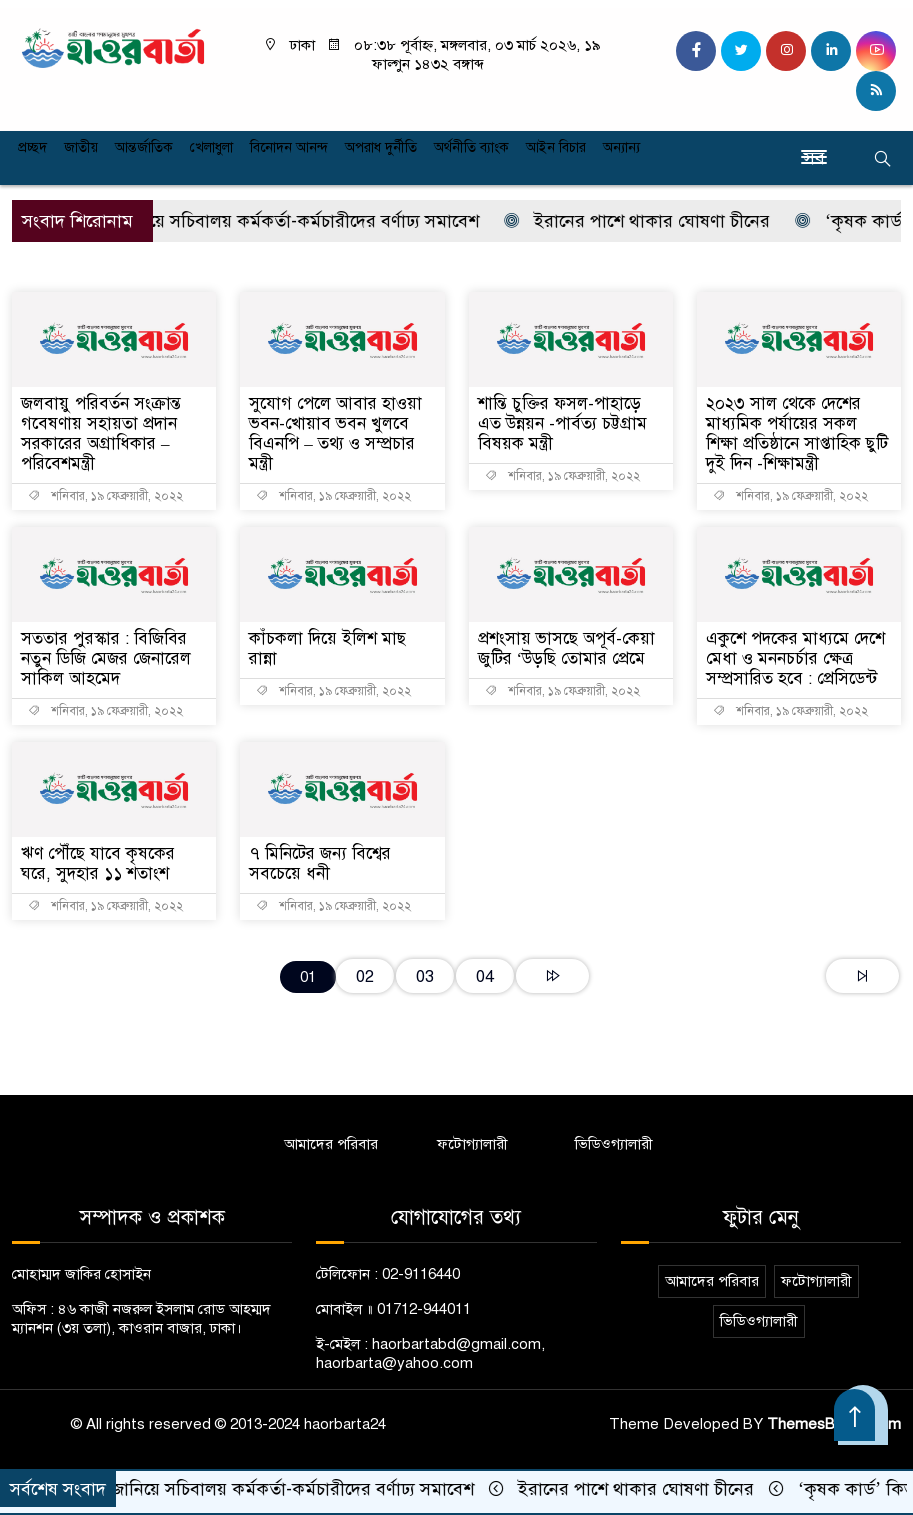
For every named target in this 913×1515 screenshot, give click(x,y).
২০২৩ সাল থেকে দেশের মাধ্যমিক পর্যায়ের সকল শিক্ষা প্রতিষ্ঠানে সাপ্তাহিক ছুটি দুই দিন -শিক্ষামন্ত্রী (797, 433)
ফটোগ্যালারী (472, 1144)
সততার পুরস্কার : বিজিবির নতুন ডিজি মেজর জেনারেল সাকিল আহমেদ (106, 658)
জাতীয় (81, 147)
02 (365, 976)
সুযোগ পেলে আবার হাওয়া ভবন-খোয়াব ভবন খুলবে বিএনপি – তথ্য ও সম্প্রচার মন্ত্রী (335, 433)
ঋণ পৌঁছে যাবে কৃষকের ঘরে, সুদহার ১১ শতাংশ (98, 863)
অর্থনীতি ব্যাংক (471, 147)
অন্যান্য (621, 147)
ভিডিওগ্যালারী (614, 1144)
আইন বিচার (556, 147)
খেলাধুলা (211, 147)
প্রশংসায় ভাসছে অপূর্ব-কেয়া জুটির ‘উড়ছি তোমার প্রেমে (566, 648)
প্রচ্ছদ (32, 147)
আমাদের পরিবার (331, 1144)
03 (425, 976)
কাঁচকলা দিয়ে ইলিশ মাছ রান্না (327, 648)
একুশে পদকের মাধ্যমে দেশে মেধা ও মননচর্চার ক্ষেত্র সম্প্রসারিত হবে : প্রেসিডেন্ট (795, 658)
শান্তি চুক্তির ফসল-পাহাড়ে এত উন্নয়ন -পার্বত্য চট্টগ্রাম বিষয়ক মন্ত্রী (562, 423)
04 (485, 976)
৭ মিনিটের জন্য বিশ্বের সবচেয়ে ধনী (320, 863)
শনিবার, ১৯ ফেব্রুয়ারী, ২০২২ (105, 496)
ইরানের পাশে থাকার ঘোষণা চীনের (649, 221)
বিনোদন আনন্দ (289, 147)
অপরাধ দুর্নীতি (381, 147)
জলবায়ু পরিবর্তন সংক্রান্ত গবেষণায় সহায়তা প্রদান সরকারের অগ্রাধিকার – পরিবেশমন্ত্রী (101, 433)
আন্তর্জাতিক (144, 147)
